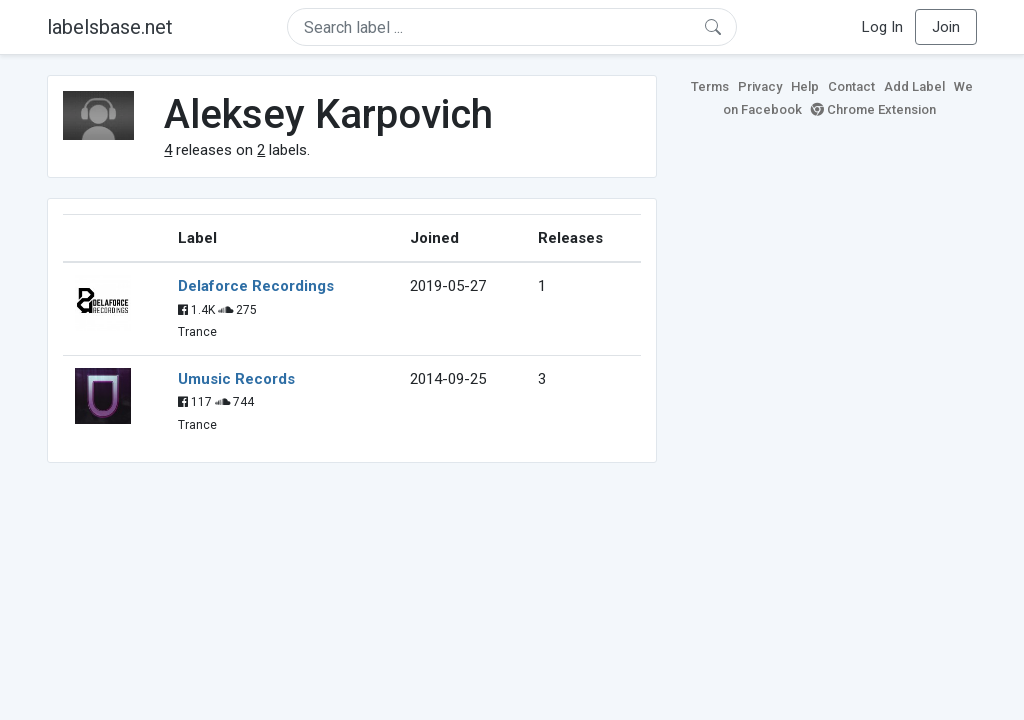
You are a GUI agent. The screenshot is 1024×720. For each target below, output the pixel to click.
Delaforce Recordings (256, 286)
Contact (851, 86)
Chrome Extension (873, 109)
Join (946, 27)
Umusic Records (236, 379)
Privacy (760, 86)
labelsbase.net (110, 27)
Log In (882, 27)
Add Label (914, 86)
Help (805, 86)
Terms (710, 86)
